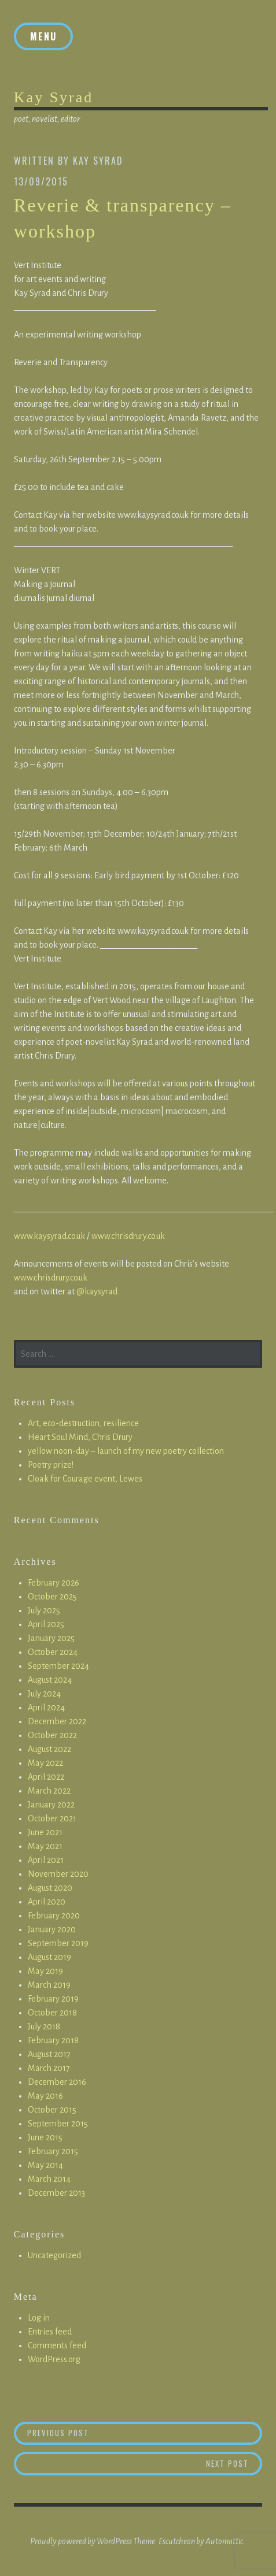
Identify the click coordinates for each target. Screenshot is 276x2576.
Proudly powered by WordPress (81, 2541)
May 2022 (45, 1763)
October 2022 (52, 1735)
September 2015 (58, 2123)
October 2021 (52, 1818)
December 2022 (57, 1721)
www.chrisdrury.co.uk (128, 1236)
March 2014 (49, 2179)
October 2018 (52, 2012)
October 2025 (52, 1596)
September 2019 (58, 1943)
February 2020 (54, 1915)
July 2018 (44, 2026)
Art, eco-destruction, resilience (83, 1423)
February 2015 (53, 2151)
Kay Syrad (53, 97)
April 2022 (46, 1776)
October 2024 (53, 1652)
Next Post (234, 2463)
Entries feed (50, 2331)
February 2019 (53, 1998)
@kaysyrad (96, 1291)
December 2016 (57, 2082)
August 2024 (50, 1679)
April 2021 (46, 1860)
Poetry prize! (50, 1464)
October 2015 (52, 2109)
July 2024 (44, 1693)
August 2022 (49, 1749)
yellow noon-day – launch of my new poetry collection (126, 1451)
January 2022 (51, 1804)
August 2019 (49, 1957)
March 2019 (49, 1984)
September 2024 (58, 1666)
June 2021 (45, 1832)
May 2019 (45, 1971)
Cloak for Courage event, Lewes (85, 1478)
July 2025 (44, 1610)
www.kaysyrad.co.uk (49, 1236)
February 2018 (53, 2040)
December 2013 (56, 2193)
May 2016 (45, 2095)
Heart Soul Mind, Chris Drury (80, 1437)
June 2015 (45, 2137)
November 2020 (58, 1874)
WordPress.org (54, 2359)
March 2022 (49, 1790)
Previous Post (144, 2432)
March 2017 (49, 2068)
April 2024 (46, 1707)
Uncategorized (54, 2255)
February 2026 (53, 1582)
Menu (43, 36)
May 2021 (45, 1846)
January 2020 (52, 1929)
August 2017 (49, 2054)
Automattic (224, 2541)
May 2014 (45, 2165)
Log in (39, 2317)
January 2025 (51, 1638)
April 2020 (46, 1901)
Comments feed (57, 2345)
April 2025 (46, 1624)
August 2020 (50, 1887)
